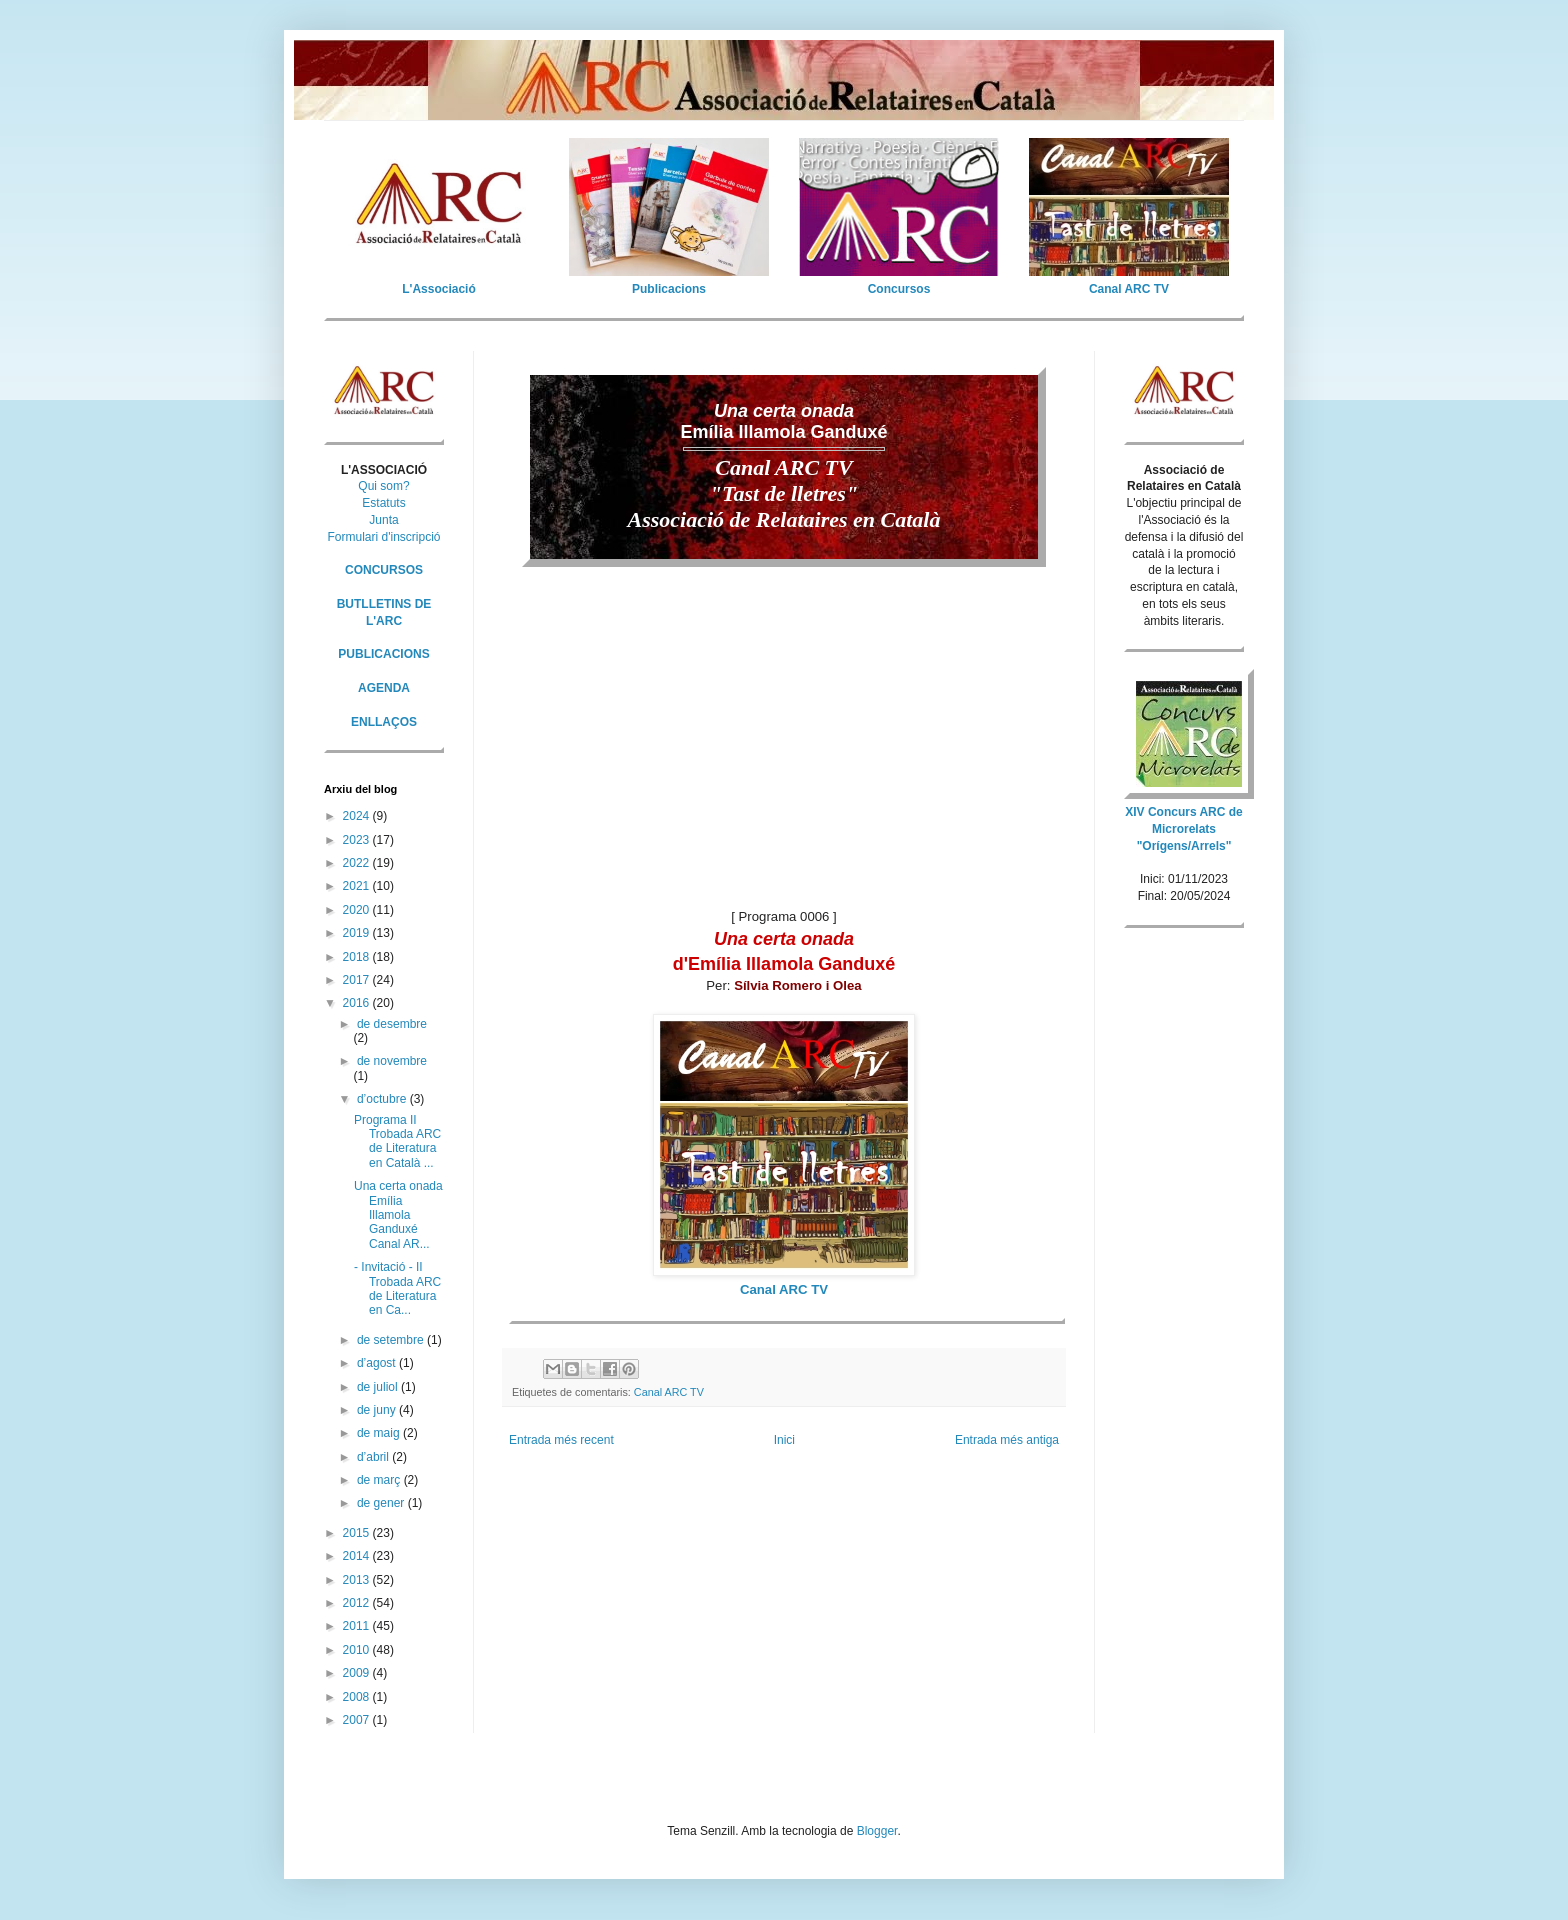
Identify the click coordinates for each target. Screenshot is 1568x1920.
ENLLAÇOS (384, 722)
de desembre (392, 1024)
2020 (358, 910)
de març (380, 1480)
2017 (358, 980)
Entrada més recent (561, 1440)
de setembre (392, 1340)
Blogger (877, 1831)
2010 (358, 1650)
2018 (358, 957)
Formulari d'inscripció (384, 537)
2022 (358, 863)
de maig (380, 1433)
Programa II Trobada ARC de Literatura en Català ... (397, 1141)
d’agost (378, 1363)
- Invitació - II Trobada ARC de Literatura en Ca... (397, 1288)
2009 (358, 1673)
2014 (358, 1556)
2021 (358, 886)
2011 (358, 1626)
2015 (358, 1533)
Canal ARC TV (669, 1392)
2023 (358, 840)
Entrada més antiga (1007, 1440)
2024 (358, 816)
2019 (358, 933)
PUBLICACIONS (383, 654)
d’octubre (383, 1099)
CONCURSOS (384, 570)
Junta (383, 520)
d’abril (374, 1457)
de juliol (379, 1387)
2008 (358, 1697)
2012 (358, 1603)
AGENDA (384, 688)
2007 (358, 1720)
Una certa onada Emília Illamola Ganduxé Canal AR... (398, 1215)
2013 (358, 1580)
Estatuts (383, 503)
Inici (784, 1440)
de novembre (392, 1061)
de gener (382, 1503)
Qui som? (383, 486)
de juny (378, 1410)
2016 (358, 1003)
